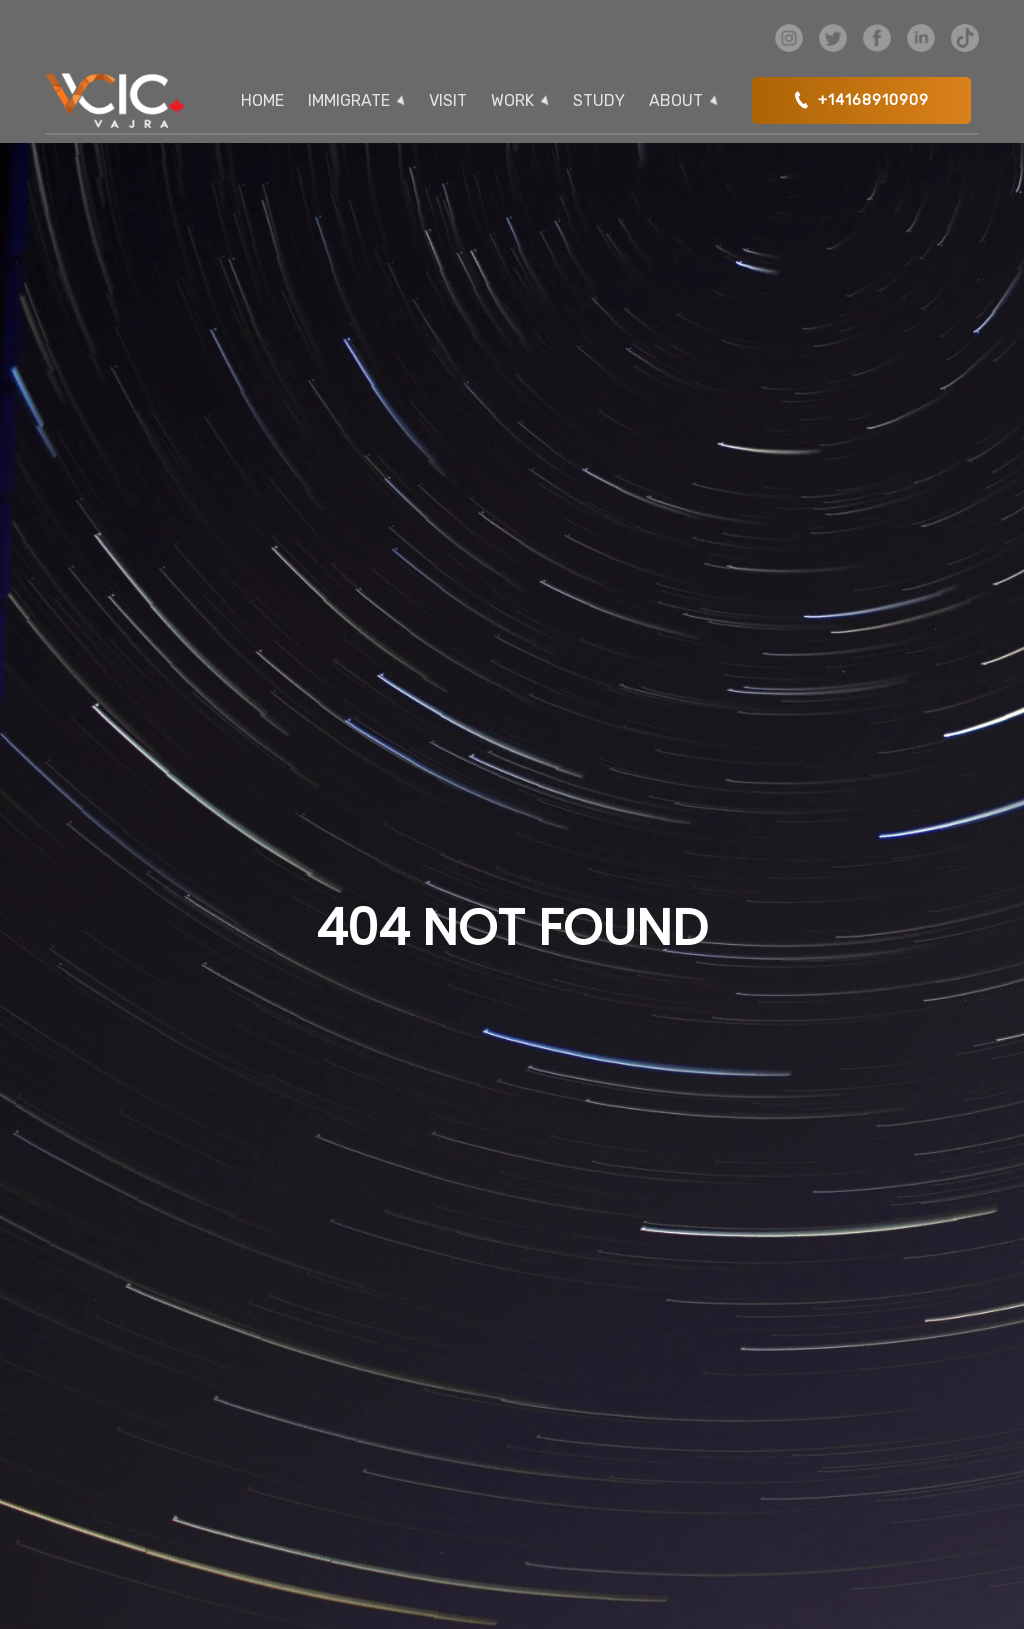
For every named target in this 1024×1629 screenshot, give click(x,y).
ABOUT (676, 100)
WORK (512, 100)
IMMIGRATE (349, 100)
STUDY (599, 100)
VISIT (448, 100)
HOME (262, 100)
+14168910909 (861, 99)
